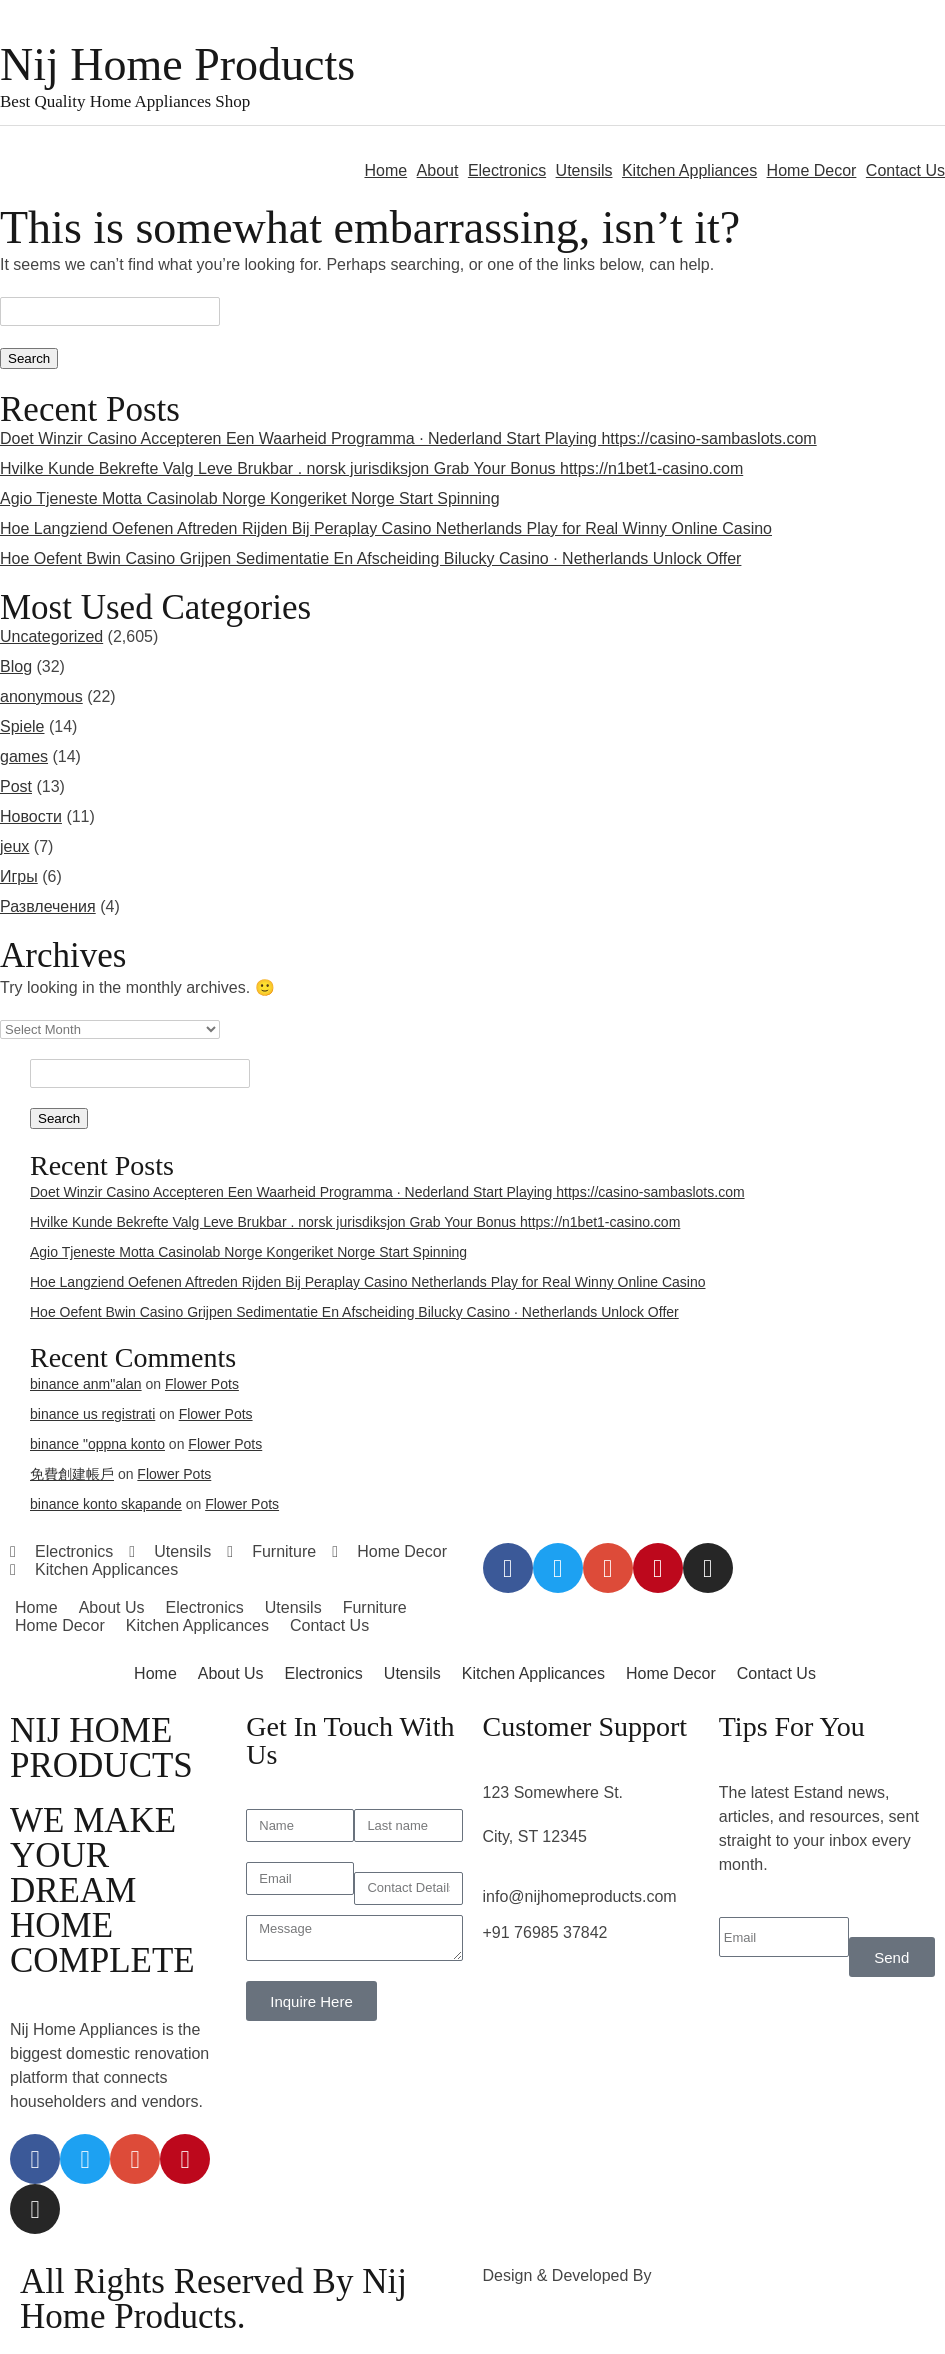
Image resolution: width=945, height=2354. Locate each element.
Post (16, 786)
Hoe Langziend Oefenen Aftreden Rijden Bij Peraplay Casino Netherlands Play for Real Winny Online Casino (386, 528)
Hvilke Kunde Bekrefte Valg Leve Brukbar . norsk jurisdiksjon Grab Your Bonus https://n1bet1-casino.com (371, 468)
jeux (14, 846)
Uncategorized (51, 636)
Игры (19, 876)
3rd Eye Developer (723, 2275)
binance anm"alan (86, 1384)
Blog (16, 666)
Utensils (584, 170)
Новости (31, 816)
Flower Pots (202, 1384)
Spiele (22, 726)
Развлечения (48, 906)
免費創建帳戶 (72, 1474)
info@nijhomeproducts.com (580, 1896)
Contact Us (905, 170)
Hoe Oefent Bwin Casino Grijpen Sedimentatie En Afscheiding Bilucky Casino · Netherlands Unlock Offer (370, 558)
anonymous (41, 696)
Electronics (507, 170)
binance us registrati (92, 1414)
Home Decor (812, 170)
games (24, 756)
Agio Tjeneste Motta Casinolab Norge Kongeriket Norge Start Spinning (250, 498)
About (438, 170)
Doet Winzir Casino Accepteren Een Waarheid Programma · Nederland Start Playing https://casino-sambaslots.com (408, 438)
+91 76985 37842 (545, 1932)
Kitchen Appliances (689, 170)
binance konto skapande (106, 1504)
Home (385, 170)
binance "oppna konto (97, 1444)
